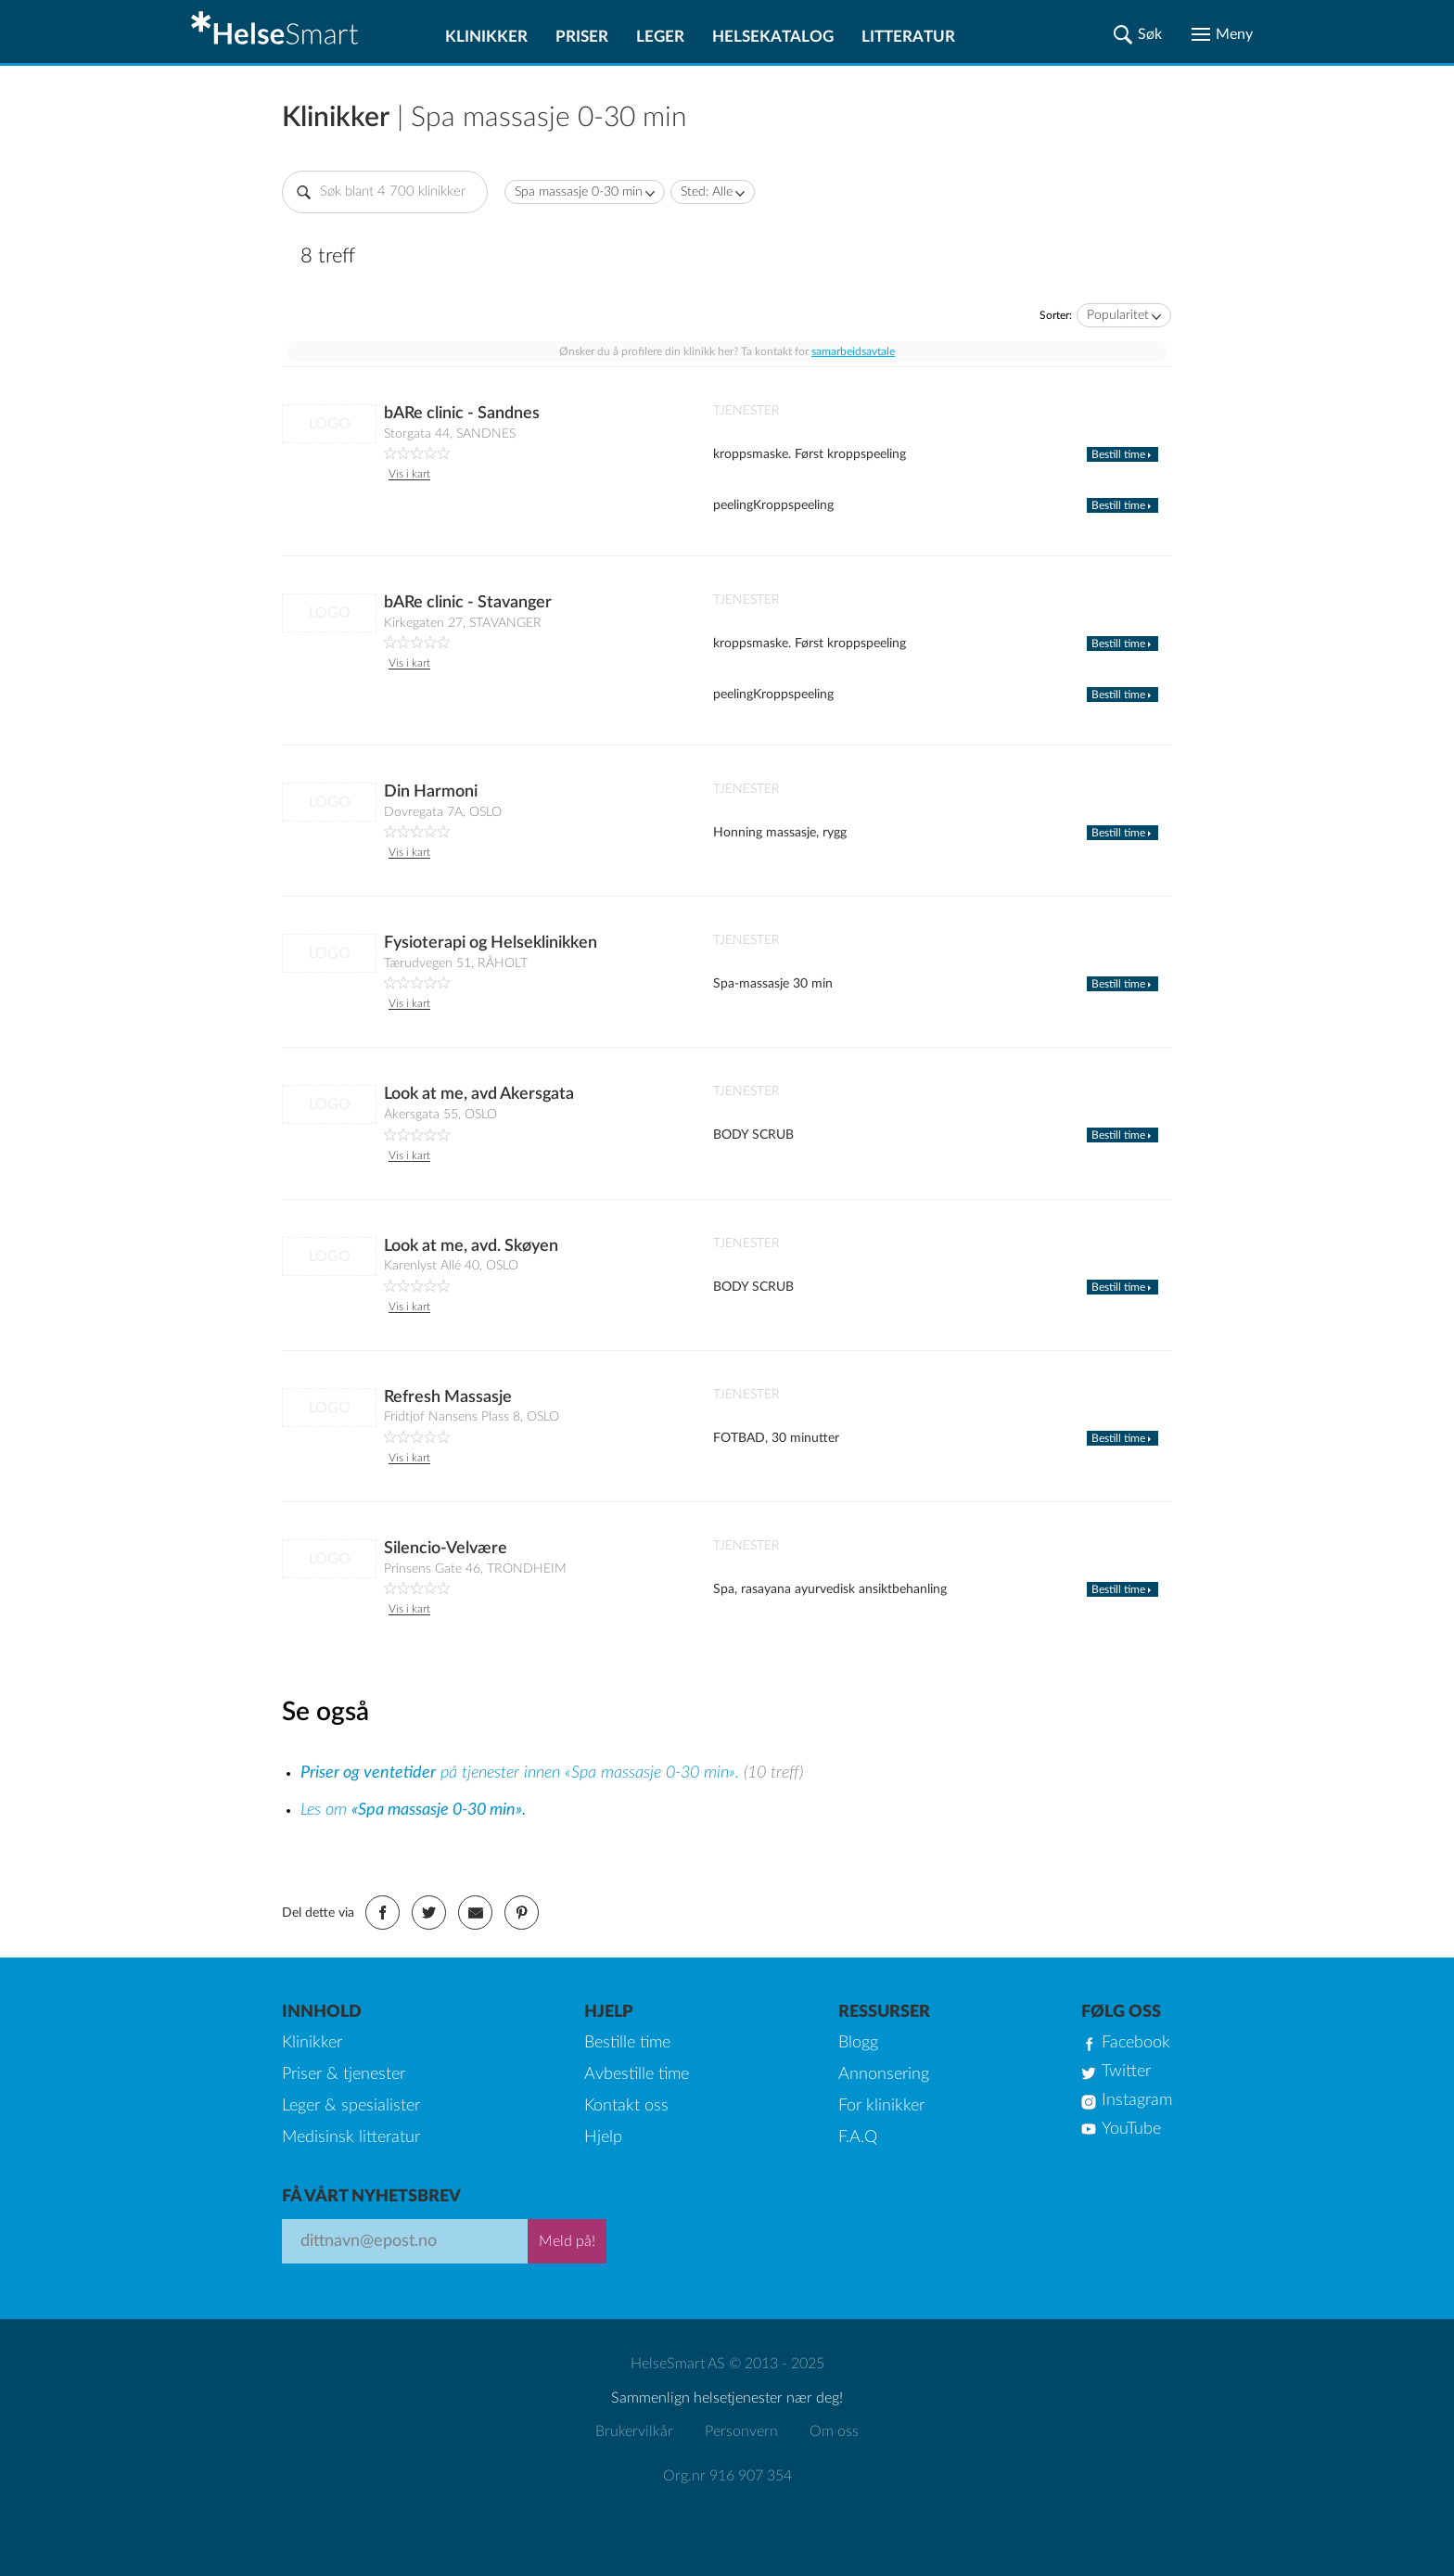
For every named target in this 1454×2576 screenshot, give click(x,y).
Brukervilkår (634, 2431)
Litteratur (908, 37)
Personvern (741, 2431)
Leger (660, 37)
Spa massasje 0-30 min (579, 191)
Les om (413, 1810)
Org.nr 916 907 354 (727, 2475)
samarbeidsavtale (853, 351)
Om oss (834, 2431)
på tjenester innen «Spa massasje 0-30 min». (522, 1773)
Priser (581, 37)
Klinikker (486, 37)
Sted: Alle (707, 191)
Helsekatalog (773, 37)
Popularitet (1118, 315)
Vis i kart (409, 473)
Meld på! (567, 2241)
